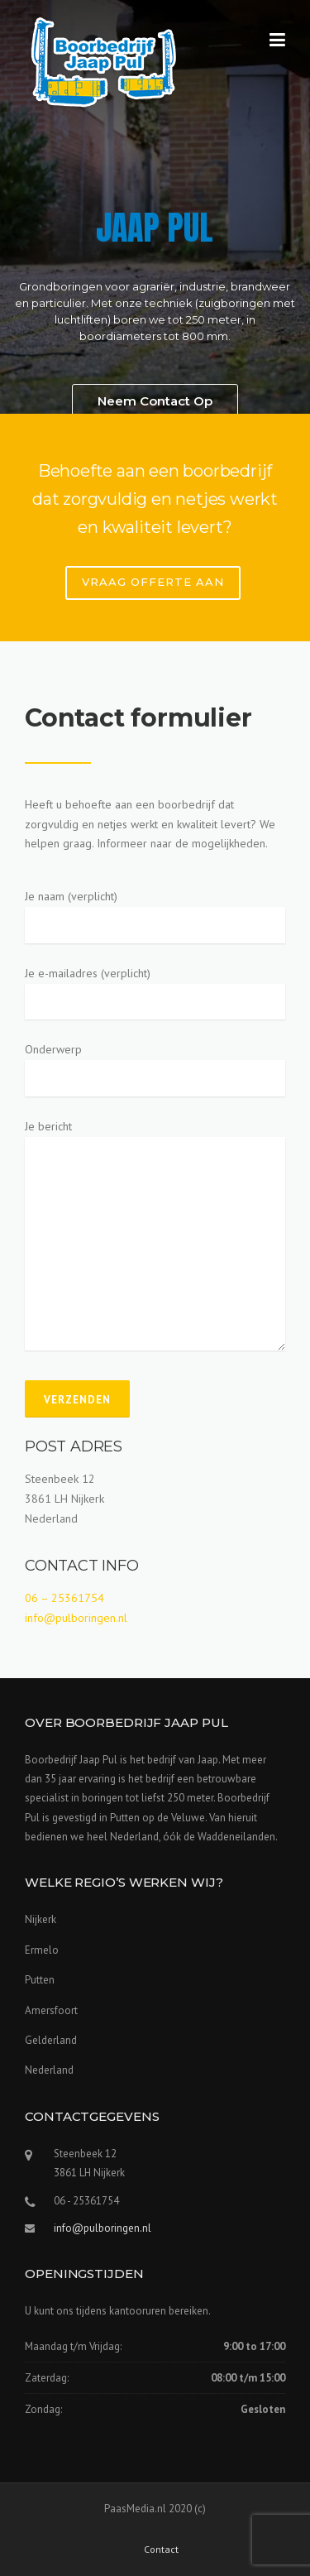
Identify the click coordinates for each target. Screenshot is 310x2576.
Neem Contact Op (155, 401)
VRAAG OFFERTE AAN (153, 581)
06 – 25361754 (64, 1597)
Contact (161, 2549)
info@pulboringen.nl (76, 1617)
